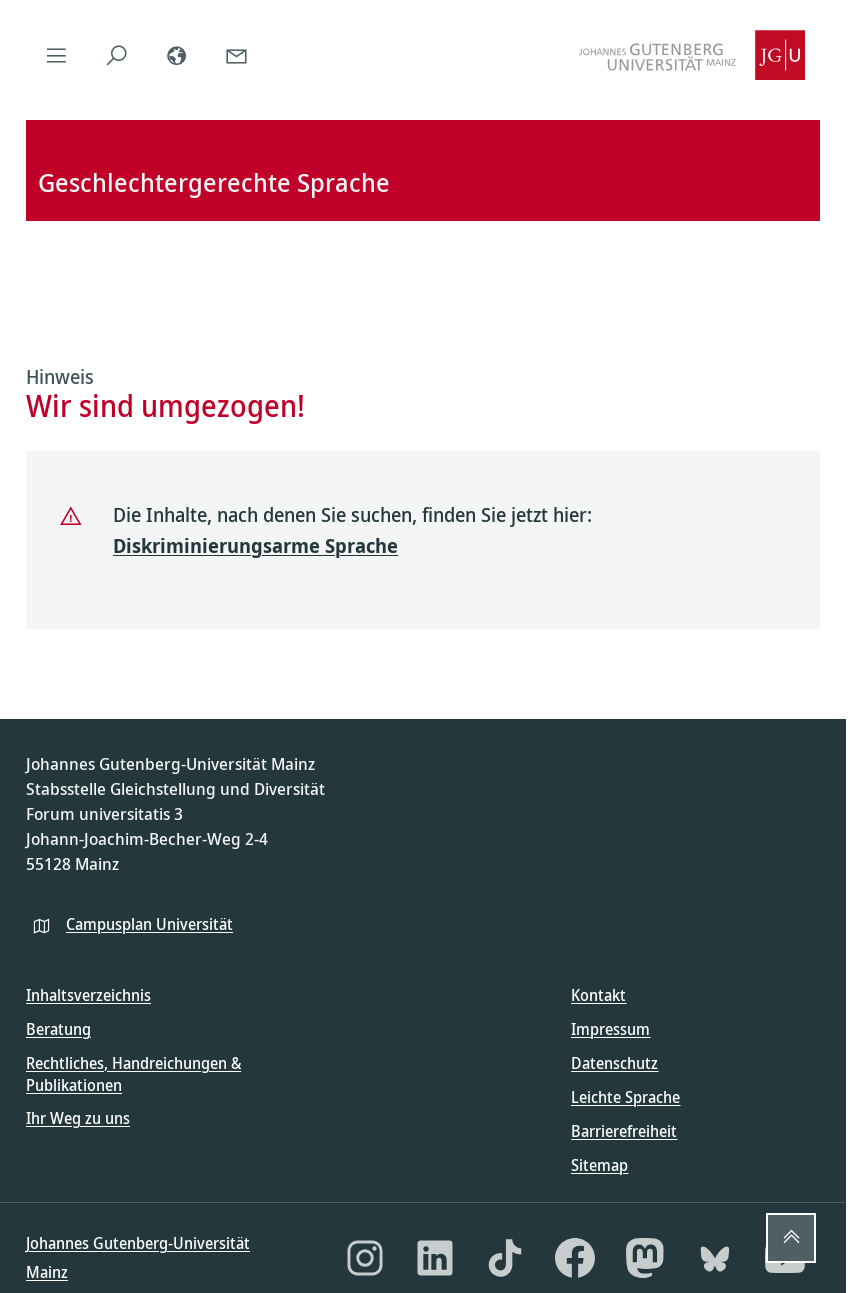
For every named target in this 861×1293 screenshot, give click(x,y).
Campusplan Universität (149, 924)
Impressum (610, 1029)
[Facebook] (575, 1258)
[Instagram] (365, 1258)
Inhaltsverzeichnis (88, 995)
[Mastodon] (645, 1258)
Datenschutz (614, 1063)
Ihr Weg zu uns (78, 1118)
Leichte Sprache (625, 1097)
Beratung (58, 1029)
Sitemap (599, 1165)
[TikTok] (505, 1258)
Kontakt (598, 995)
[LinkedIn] (435, 1258)
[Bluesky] (715, 1258)
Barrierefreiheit (624, 1131)
